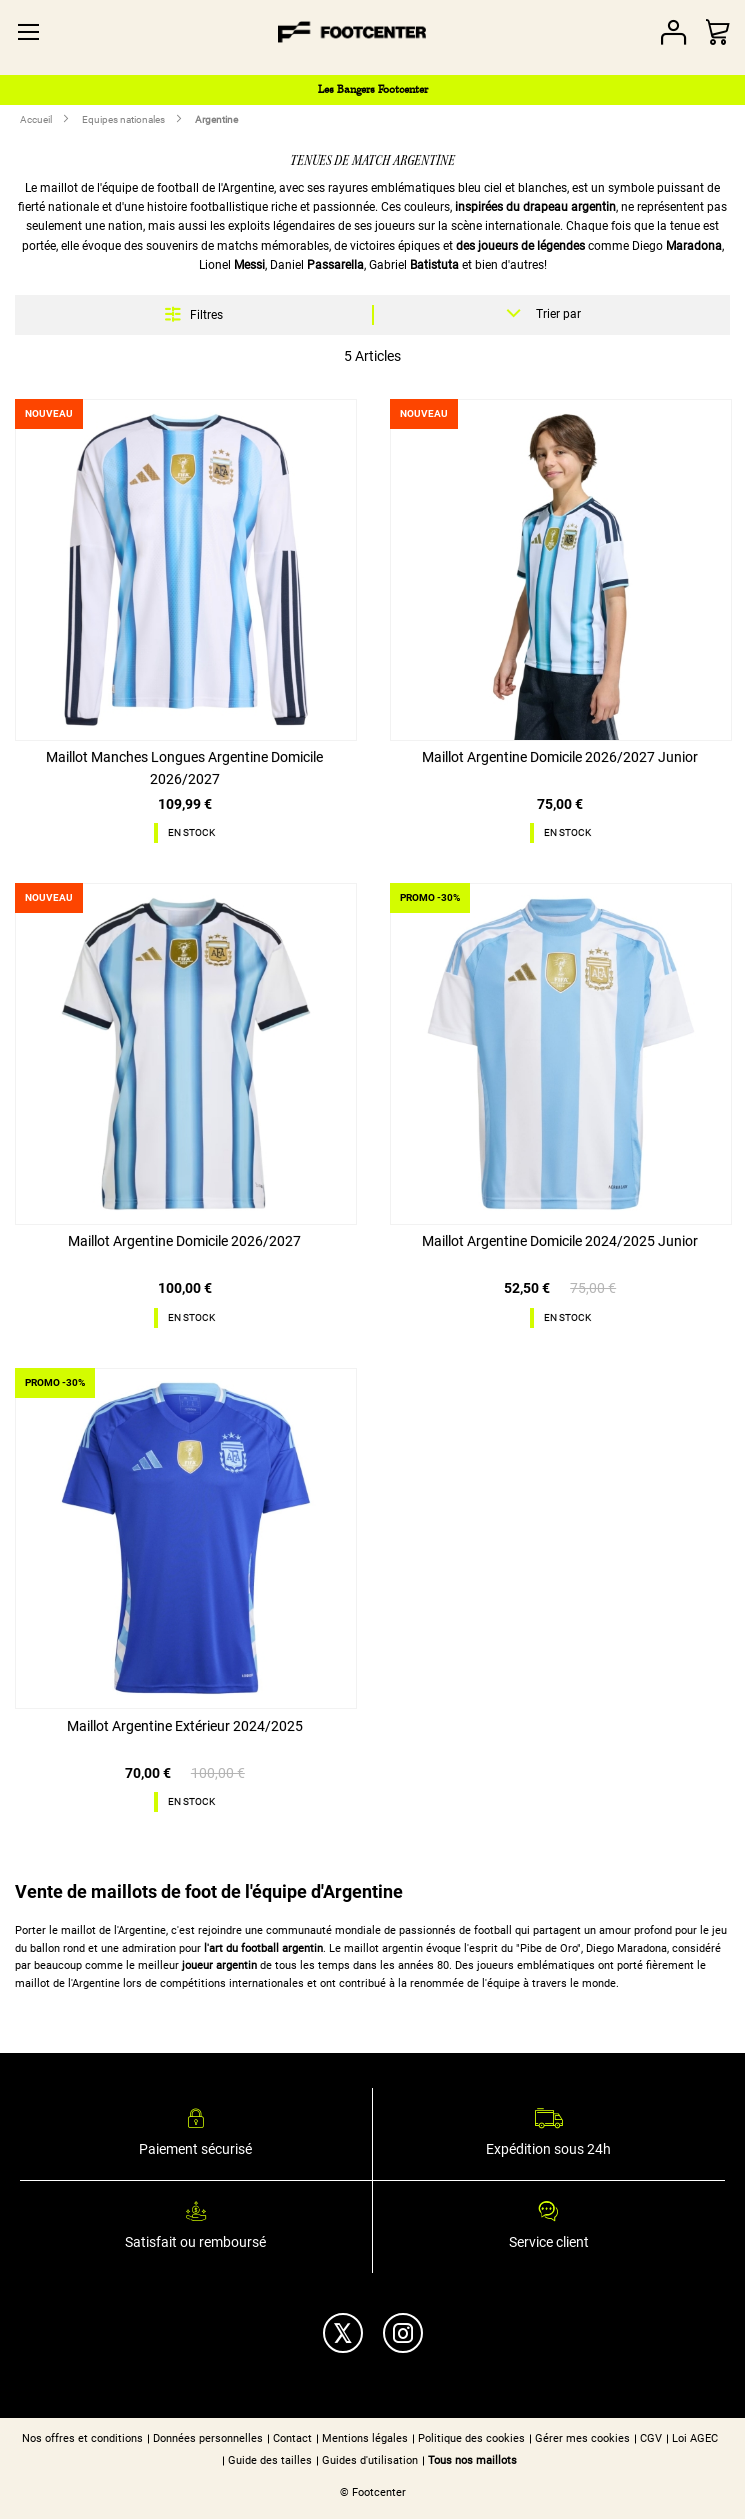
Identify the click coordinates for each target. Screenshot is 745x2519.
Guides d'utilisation (370, 2460)
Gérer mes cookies (582, 2438)
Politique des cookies (471, 2438)
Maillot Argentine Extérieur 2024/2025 (185, 1726)
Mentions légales (365, 2438)
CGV (651, 2438)
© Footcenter (373, 2492)
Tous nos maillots (472, 2460)
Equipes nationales (124, 119)
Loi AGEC (695, 2438)
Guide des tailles (270, 2460)
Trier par (558, 314)
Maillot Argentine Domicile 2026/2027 (184, 1241)
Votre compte (673, 32)
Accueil (37, 119)
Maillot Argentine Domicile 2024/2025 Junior (560, 1241)
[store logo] (351, 32)
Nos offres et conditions (82, 2438)
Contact (292, 2438)
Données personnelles (208, 2438)
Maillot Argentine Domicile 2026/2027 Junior (560, 757)
